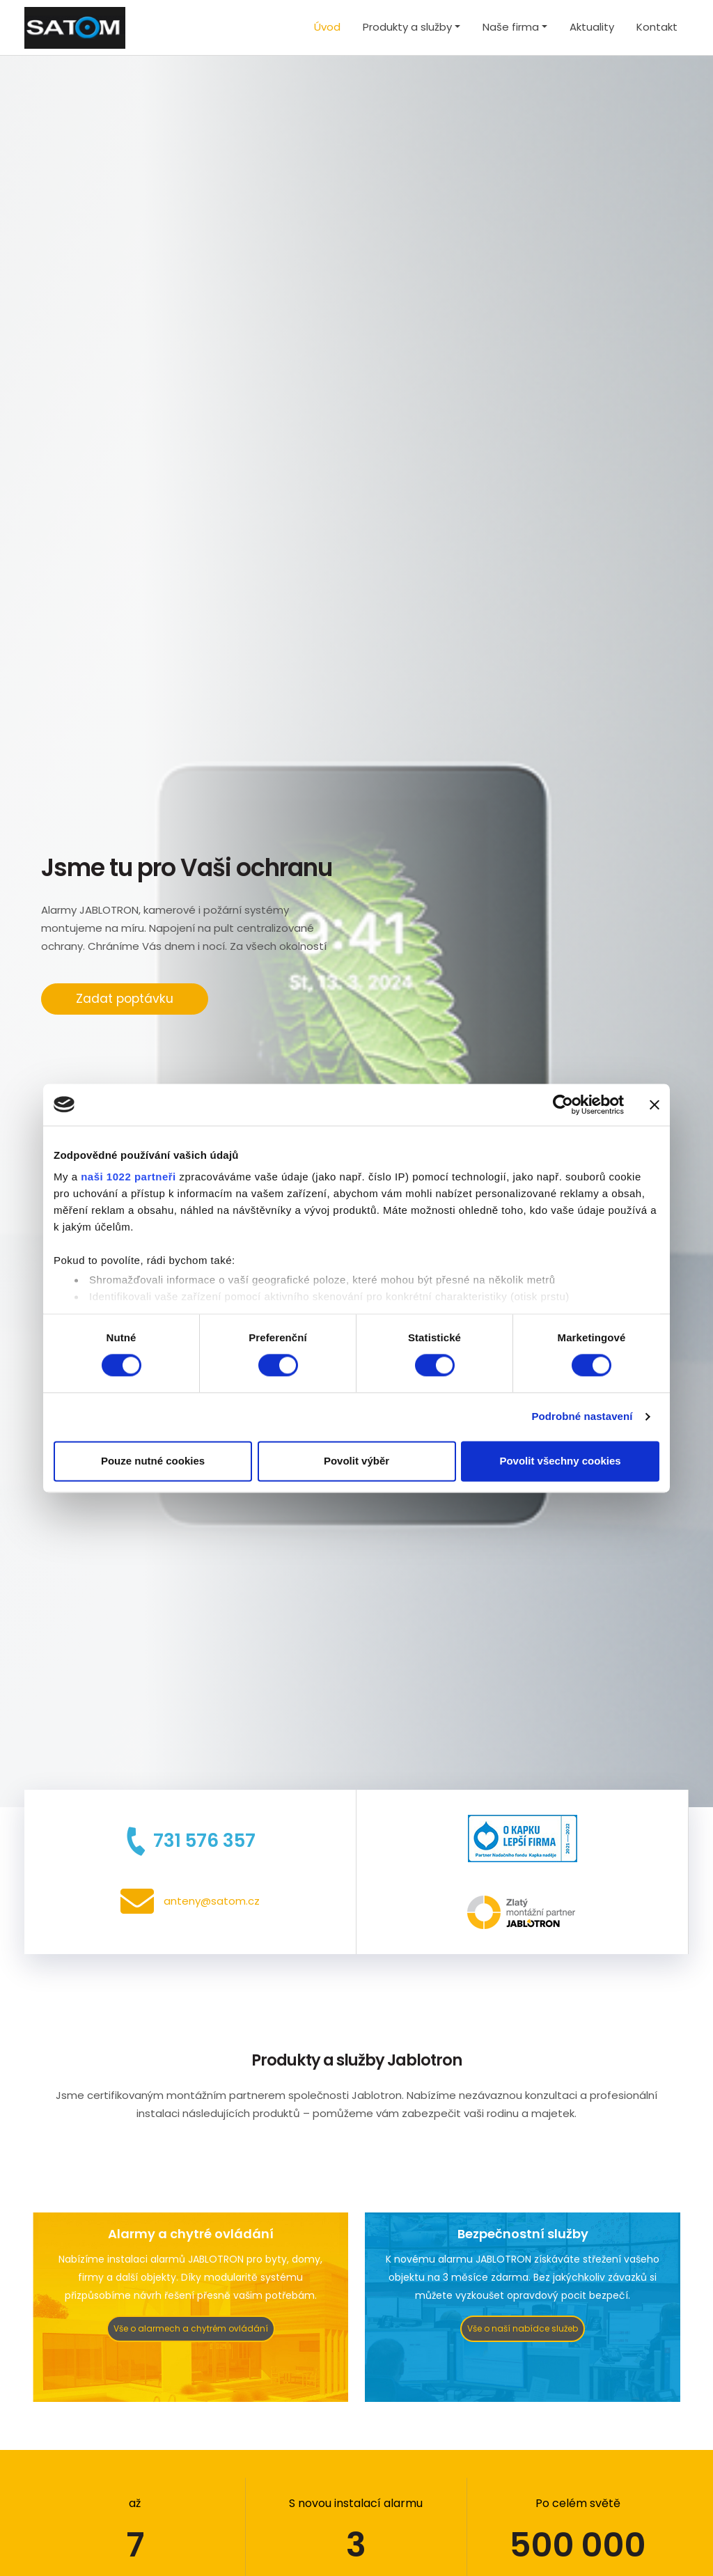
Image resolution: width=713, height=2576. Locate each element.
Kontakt (656, 26)
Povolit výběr (356, 1461)
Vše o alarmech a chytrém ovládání (190, 2328)
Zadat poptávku (124, 998)
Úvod (327, 26)
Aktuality (592, 26)
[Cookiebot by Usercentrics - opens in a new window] (563, 1104)
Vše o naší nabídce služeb (522, 2328)
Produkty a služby (407, 26)
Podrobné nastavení (581, 1417)
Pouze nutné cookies (153, 1461)
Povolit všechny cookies (559, 1461)
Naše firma (511, 26)
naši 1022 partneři (128, 1176)
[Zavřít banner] (654, 1104)
